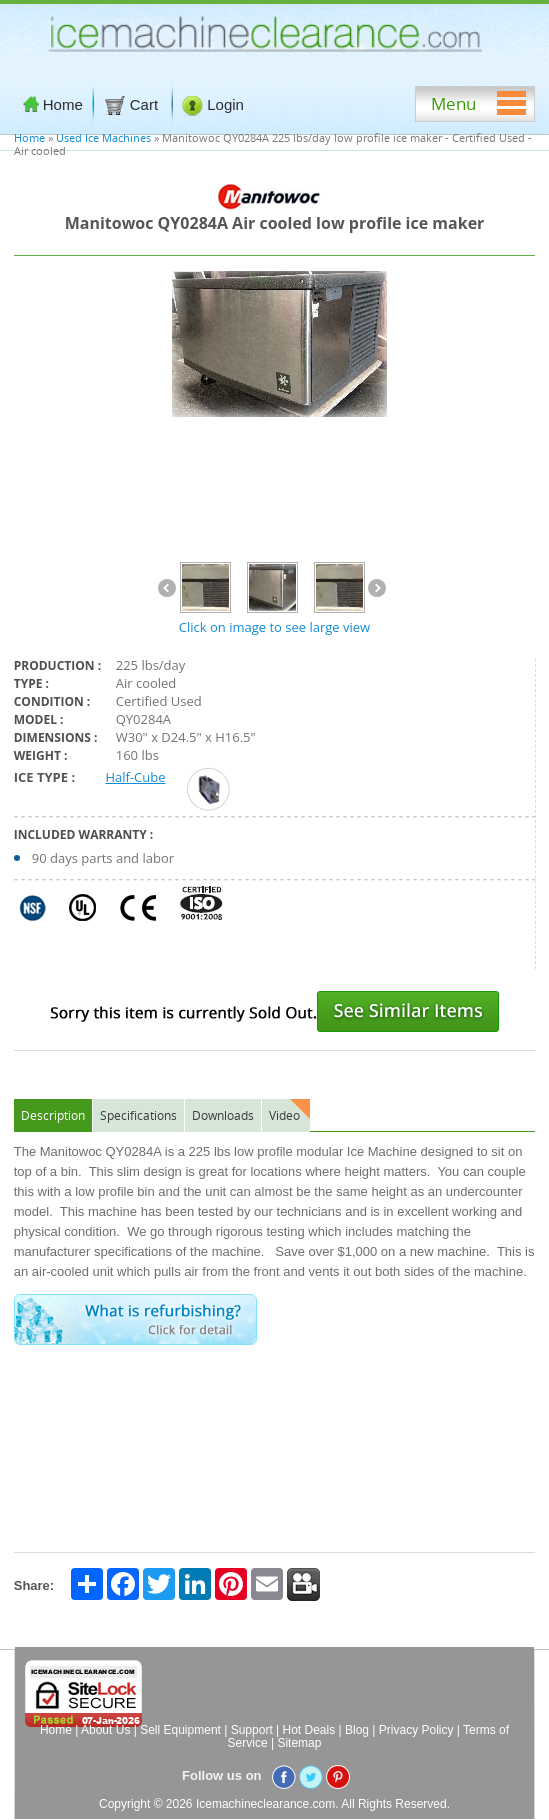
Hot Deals (309, 1730)
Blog (357, 1730)
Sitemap (299, 1743)
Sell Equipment (180, 1730)
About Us (105, 1730)
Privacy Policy (416, 1730)
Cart (133, 105)
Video (284, 1115)
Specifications (138, 1115)
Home (53, 104)
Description (53, 1115)
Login (213, 105)
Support (252, 1730)
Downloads (223, 1115)
